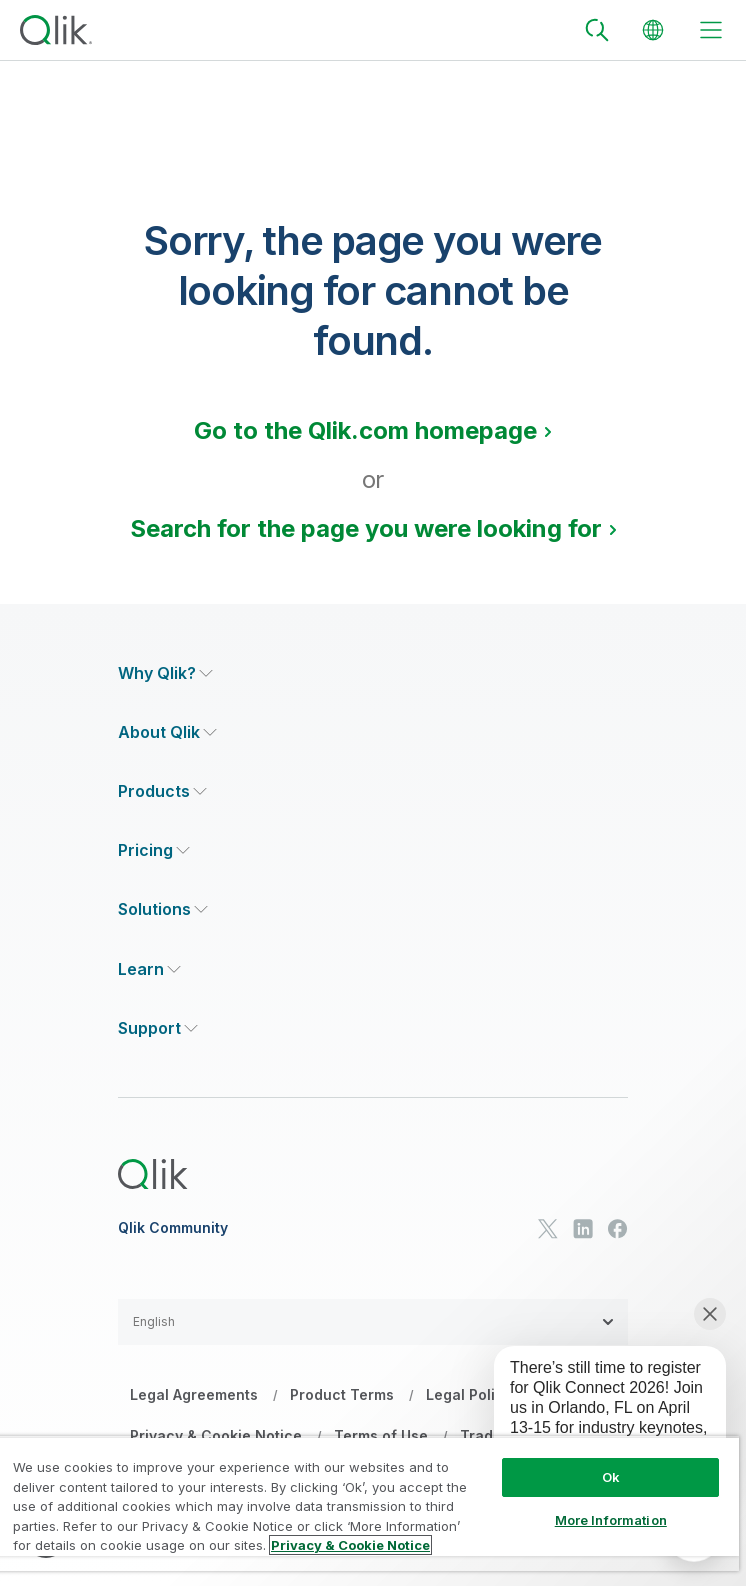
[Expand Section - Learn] (149, 969)
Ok (611, 1477)
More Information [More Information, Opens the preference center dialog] (611, 1520)
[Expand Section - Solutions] (163, 909)
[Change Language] (653, 30)
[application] (596, 1422)
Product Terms (342, 1394)
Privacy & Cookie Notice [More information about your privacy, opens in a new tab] (350, 1545)
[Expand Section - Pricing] (154, 850)
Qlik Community (173, 1228)
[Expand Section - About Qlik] (167, 732)
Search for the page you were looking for (366, 528)
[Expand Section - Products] (162, 791)
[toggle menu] (711, 30)
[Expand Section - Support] (158, 1028)
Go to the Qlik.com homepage (365, 430)
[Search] (597, 30)
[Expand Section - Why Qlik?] (165, 673)
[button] (373, 1322)
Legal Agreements (194, 1394)
